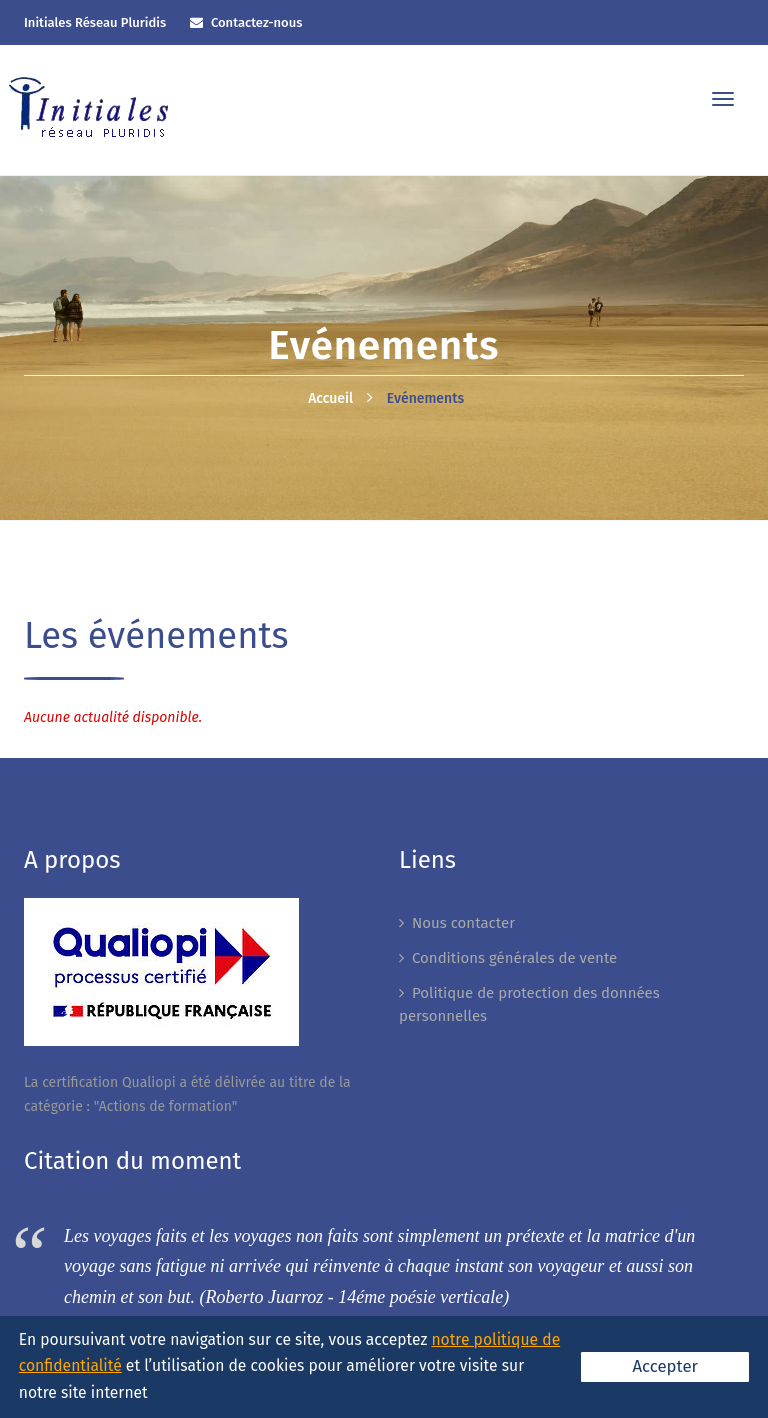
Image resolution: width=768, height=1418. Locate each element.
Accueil (330, 398)
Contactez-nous (257, 22)
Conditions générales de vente (514, 958)
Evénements (425, 398)
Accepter (665, 1366)
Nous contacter (463, 923)
